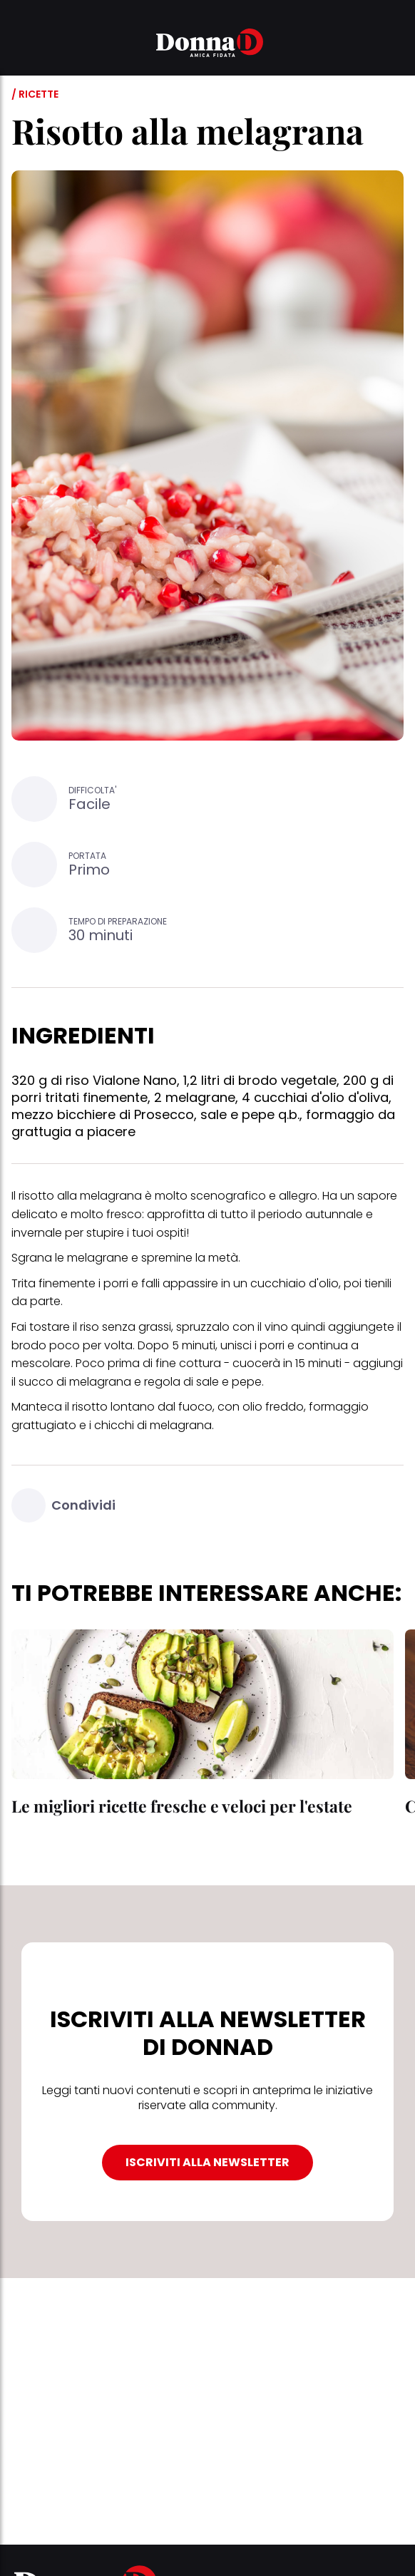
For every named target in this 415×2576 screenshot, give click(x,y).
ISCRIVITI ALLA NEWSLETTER (207, 2162)
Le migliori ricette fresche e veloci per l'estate (181, 1806)
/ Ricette (34, 94)
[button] (20, 45)
